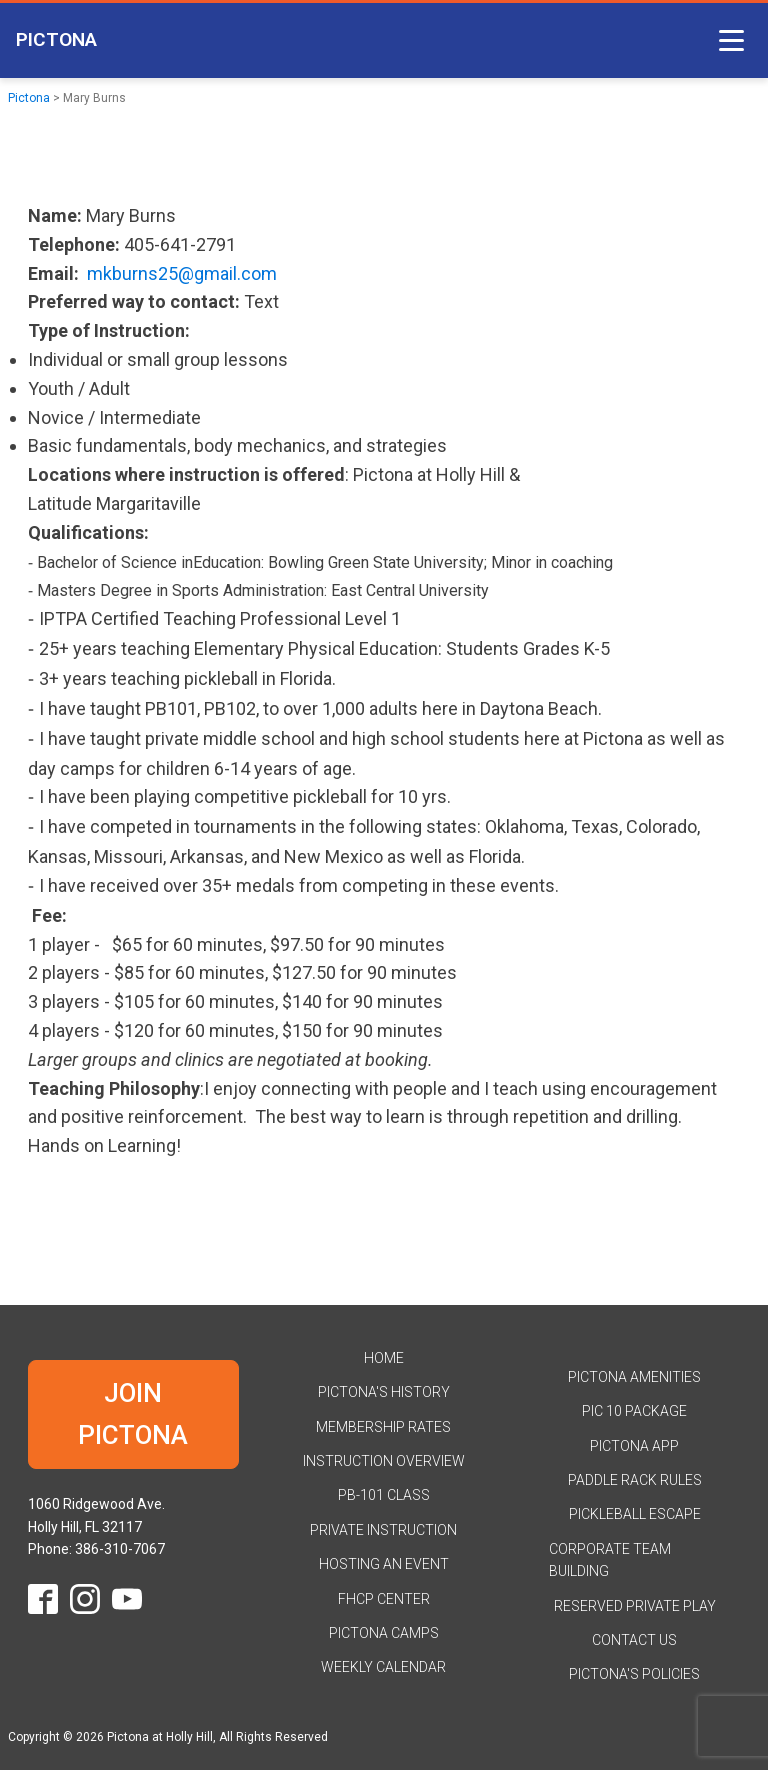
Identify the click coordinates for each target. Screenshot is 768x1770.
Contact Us (634, 1640)
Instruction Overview (384, 1461)
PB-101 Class (384, 1495)
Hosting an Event (384, 1564)
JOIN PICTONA (133, 1414)
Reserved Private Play (635, 1606)
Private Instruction (383, 1530)
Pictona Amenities (634, 1377)
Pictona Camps (384, 1633)
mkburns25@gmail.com (182, 273)
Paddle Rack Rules (635, 1480)
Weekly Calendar (383, 1667)
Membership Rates (383, 1427)
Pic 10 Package (634, 1411)
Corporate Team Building (610, 1560)
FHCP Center (384, 1599)
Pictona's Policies (634, 1674)
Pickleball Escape (635, 1514)
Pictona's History (384, 1392)
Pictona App (634, 1446)
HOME (384, 1358)
